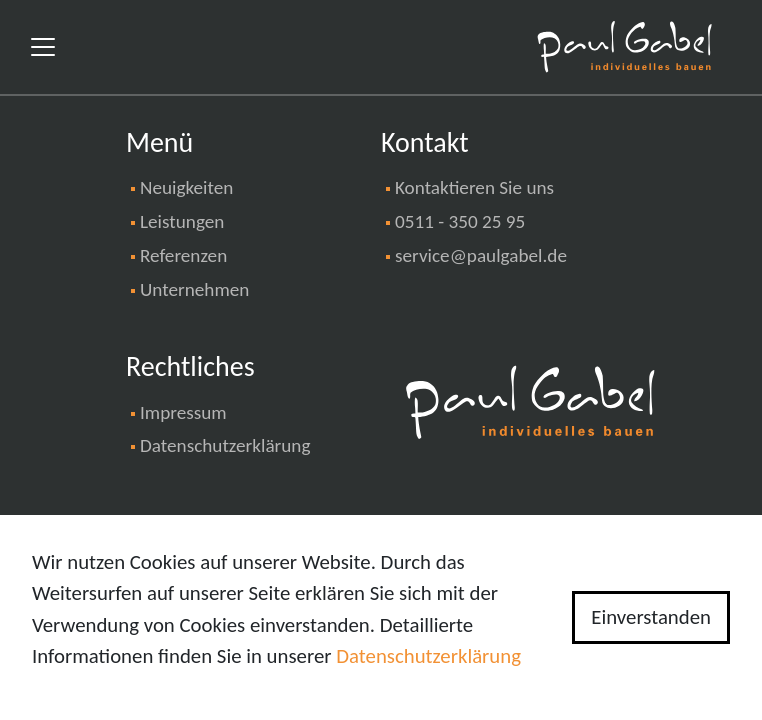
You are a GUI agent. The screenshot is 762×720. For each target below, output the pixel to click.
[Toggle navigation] (43, 47)
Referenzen (183, 255)
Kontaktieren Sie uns (474, 187)
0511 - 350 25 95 (460, 221)
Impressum (183, 412)
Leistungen (182, 221)
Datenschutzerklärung (225, 445)
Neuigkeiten (186, 187)
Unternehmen (194, 289)
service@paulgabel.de (481, 255)
